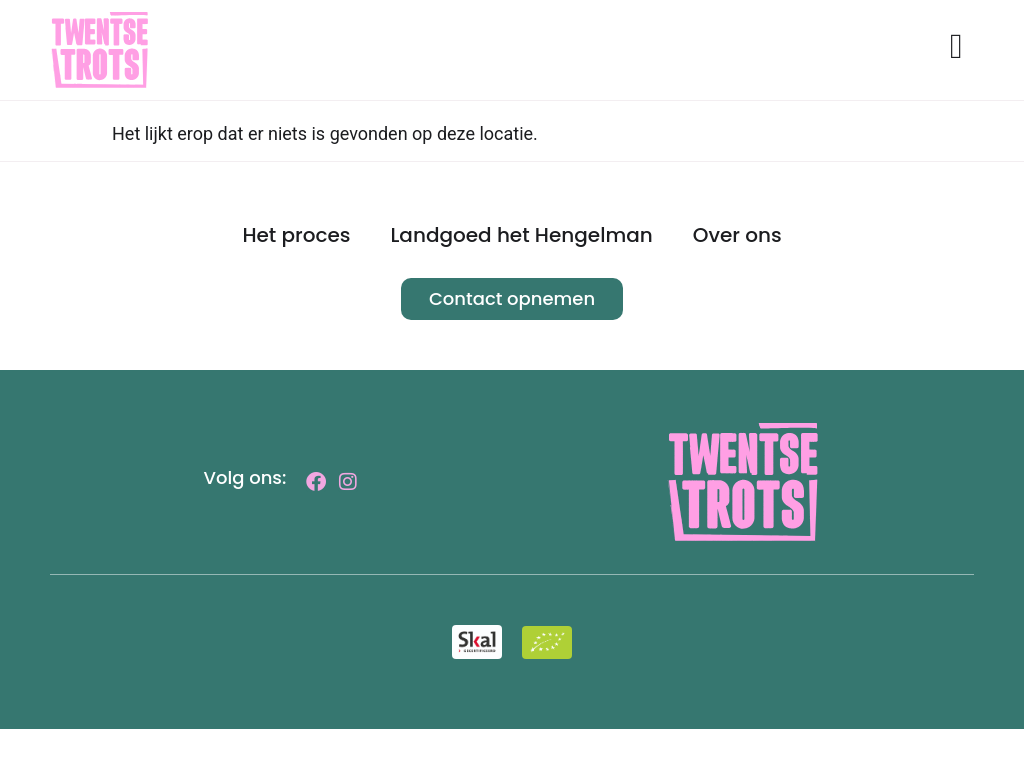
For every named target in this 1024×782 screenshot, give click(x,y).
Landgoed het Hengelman (521, 288)
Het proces (296, 288)
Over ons (737, 288)
